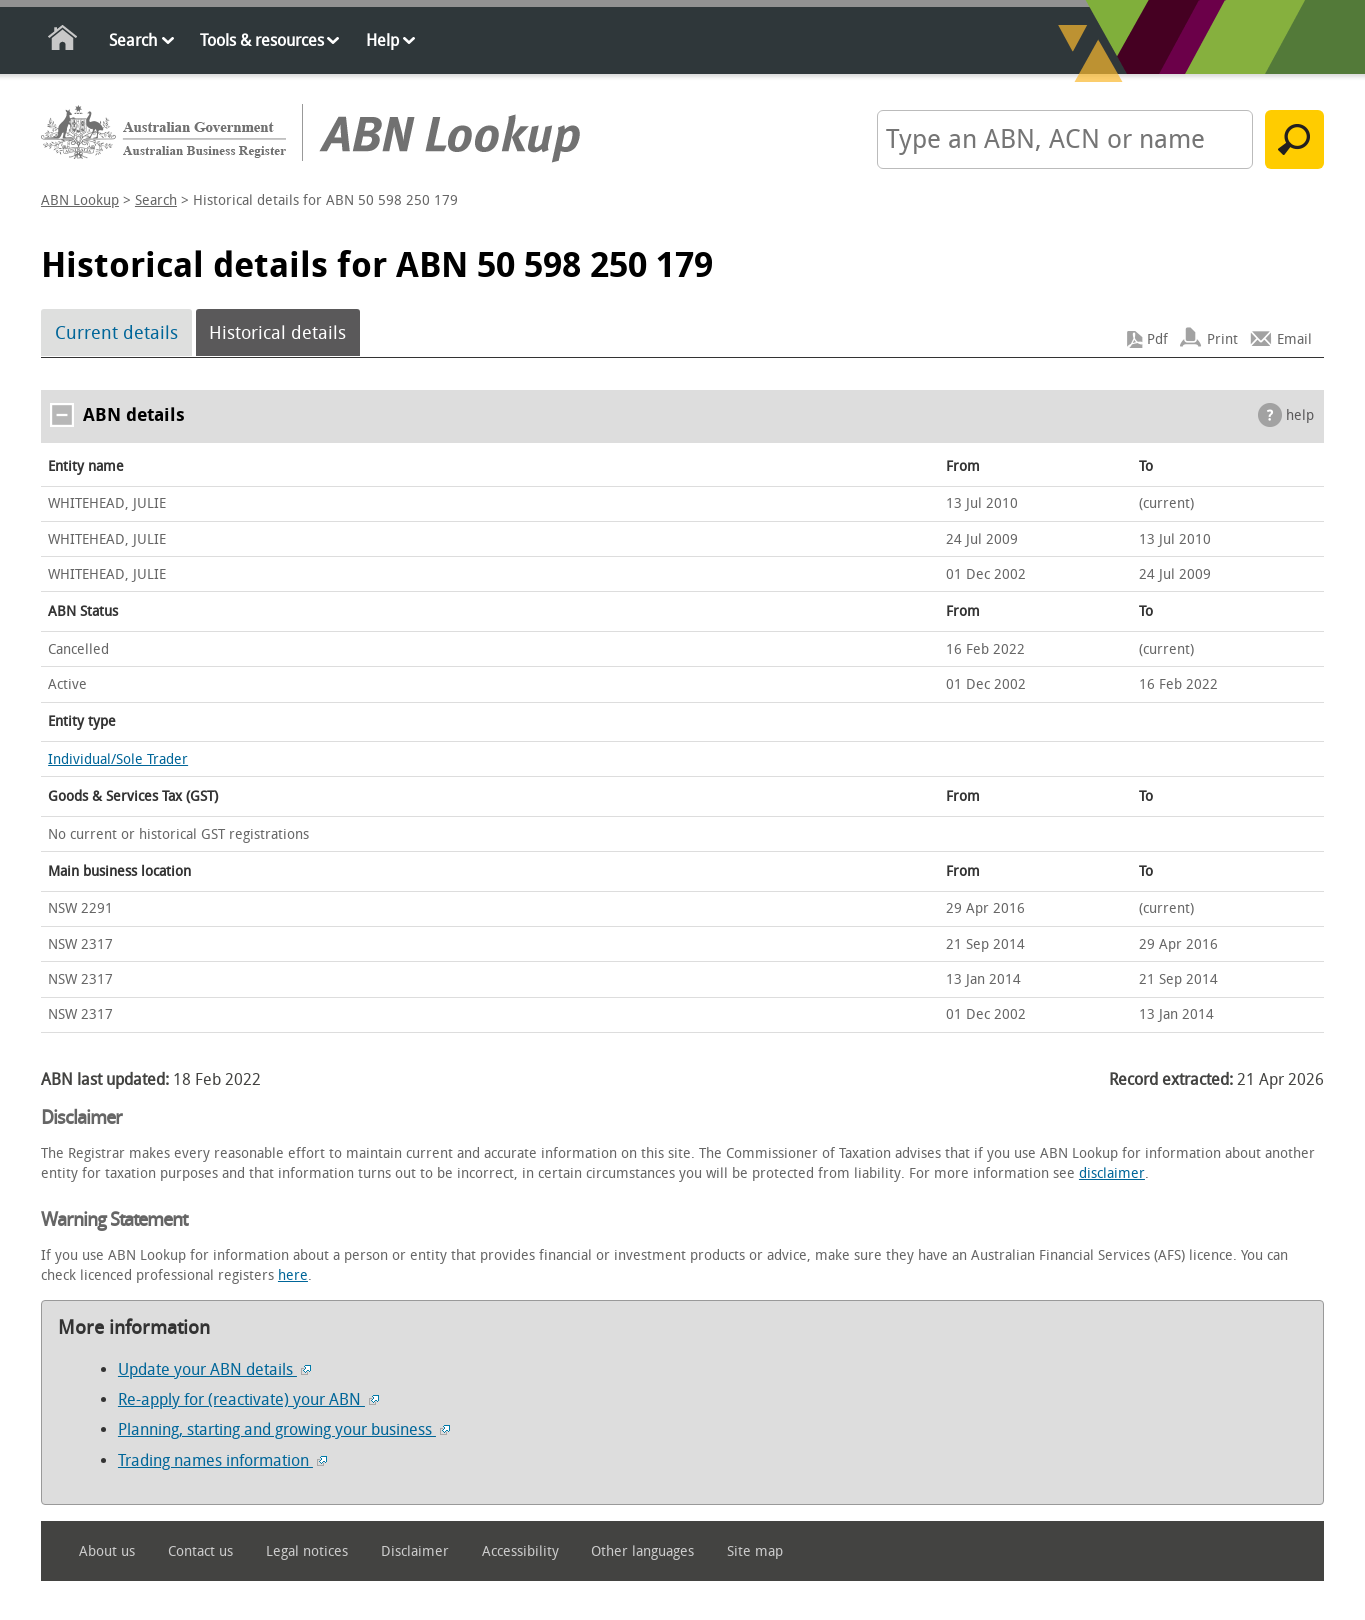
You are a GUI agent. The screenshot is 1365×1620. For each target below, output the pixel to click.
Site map (755, 1551)
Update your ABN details (214, 1369)
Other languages (642, 1551)
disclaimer (1112, 1173)
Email (1294, 339)
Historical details (277, 333)
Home (63, 41)
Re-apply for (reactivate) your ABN (248, 1399)
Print (1222, 339)
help (1300, 415)
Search (133, 40)
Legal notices (307, 1551)
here (293, 1275)
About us (107, 1551)
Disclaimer (415, 1551)
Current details (116, 333)
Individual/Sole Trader (118, 759)
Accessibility (520, 1551)
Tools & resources (262, 40)
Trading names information (222, 1460)
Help (382, 40)
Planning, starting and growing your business (284, 1429)
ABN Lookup (80, 200)
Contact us (200, 1551)
